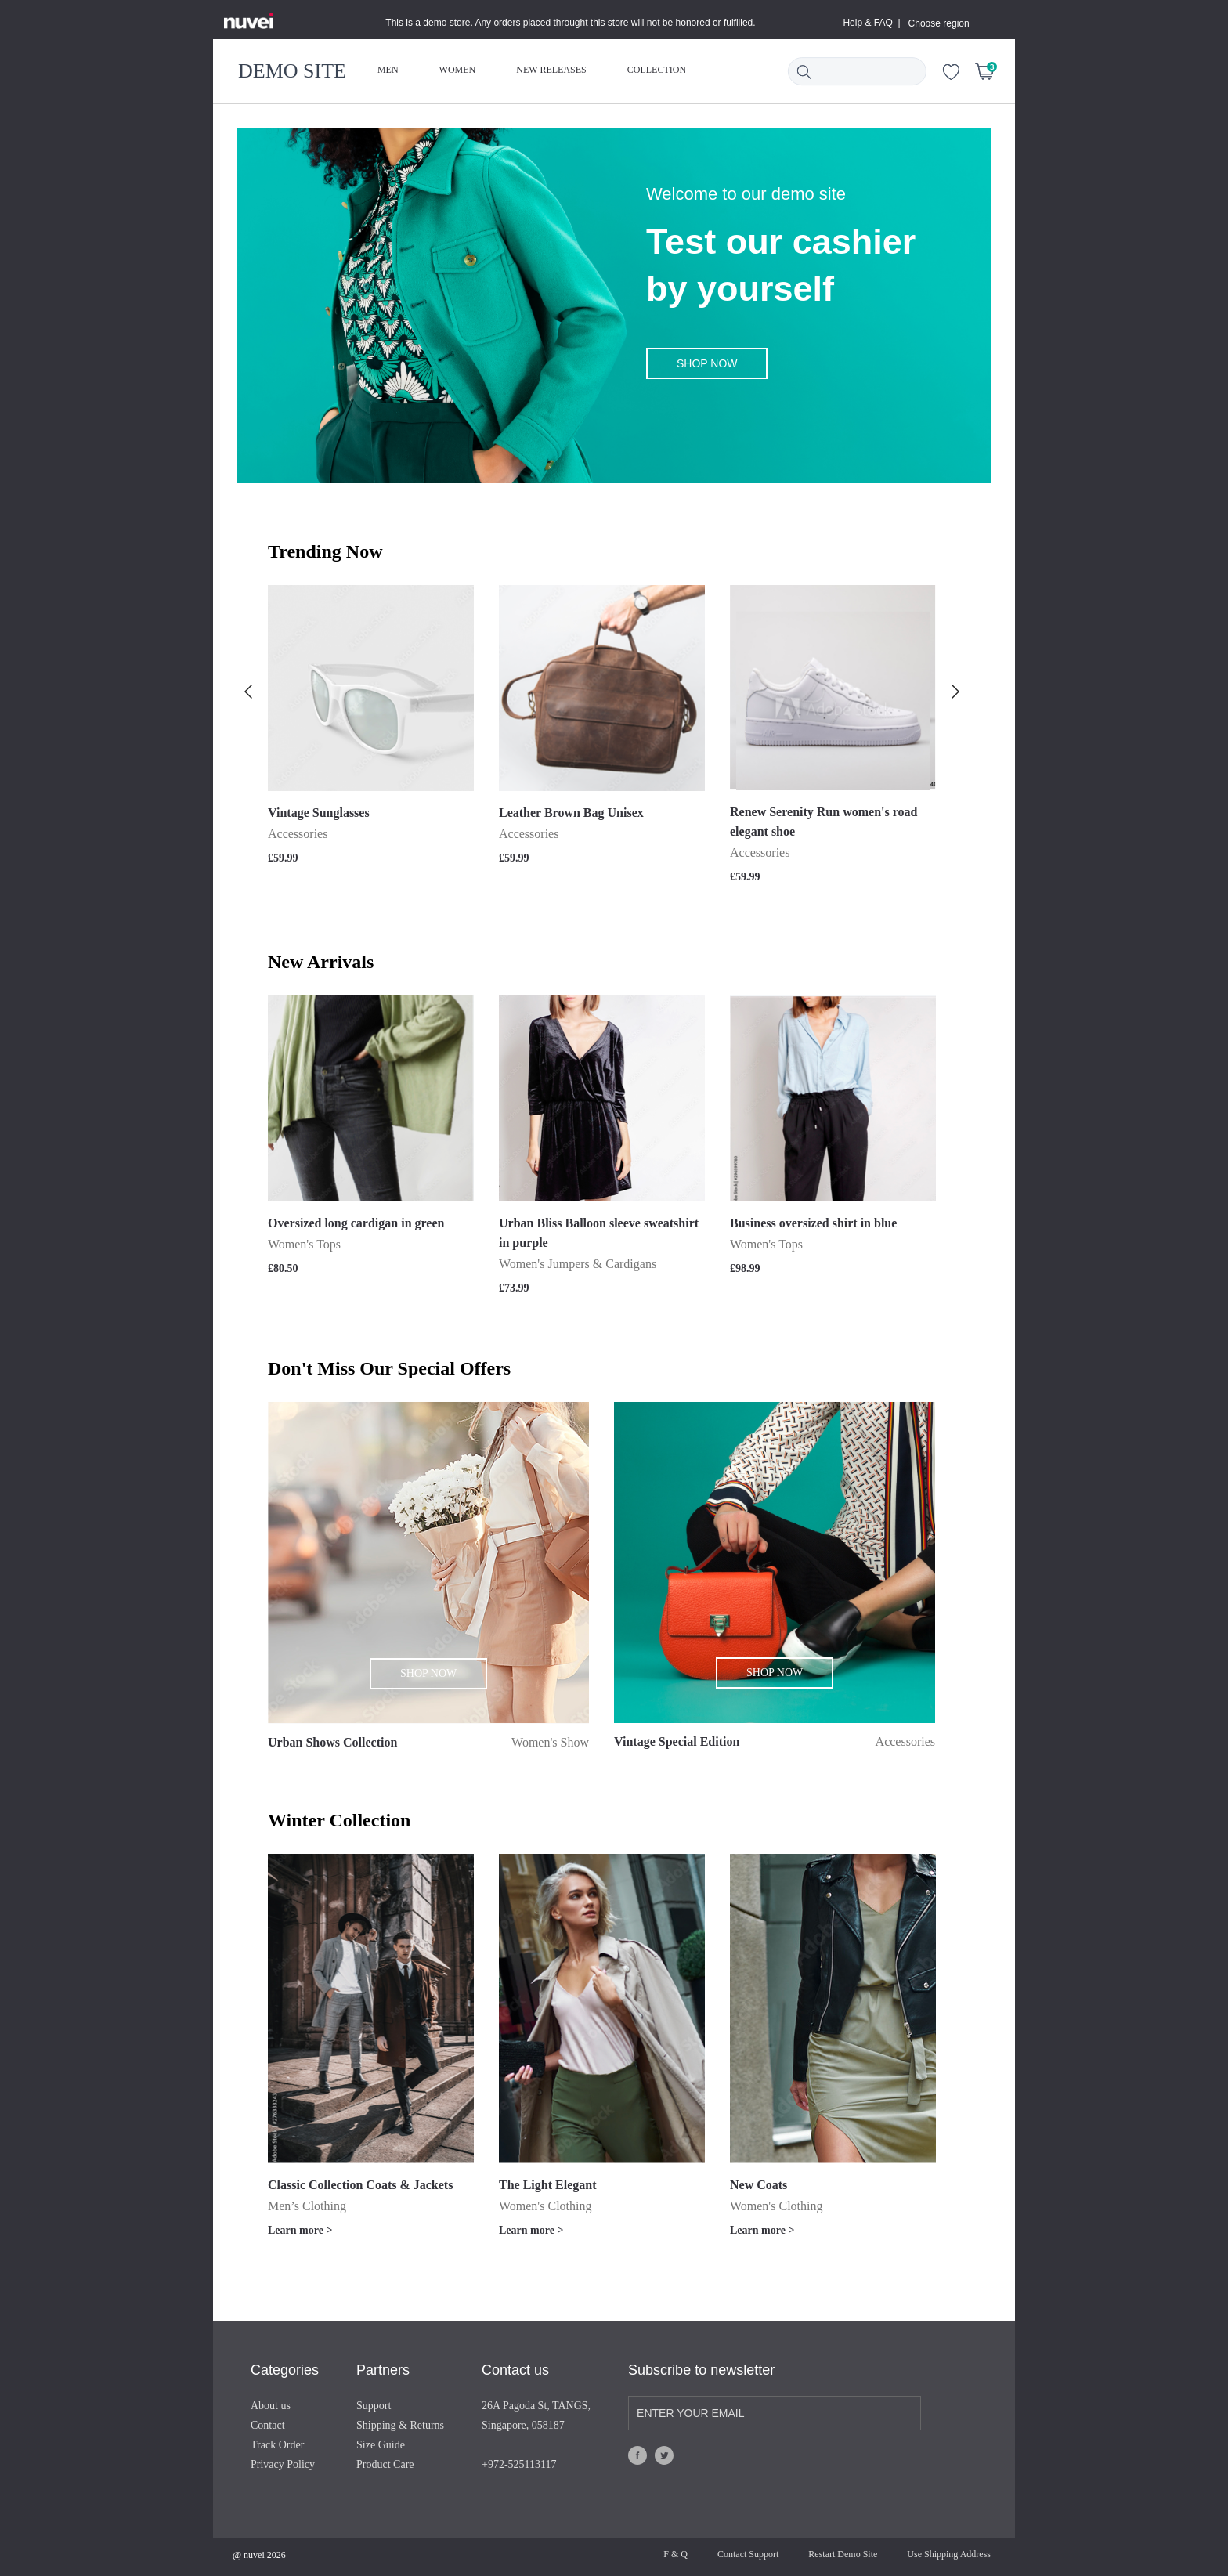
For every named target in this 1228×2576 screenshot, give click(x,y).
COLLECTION (656, 69)
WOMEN (457, 69)
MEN (388, 69)
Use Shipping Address (949, 2554)
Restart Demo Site (842, 2554)
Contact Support (747, 2554)
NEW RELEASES (551, 69)
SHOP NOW (707, 363)
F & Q (675, 2554)
